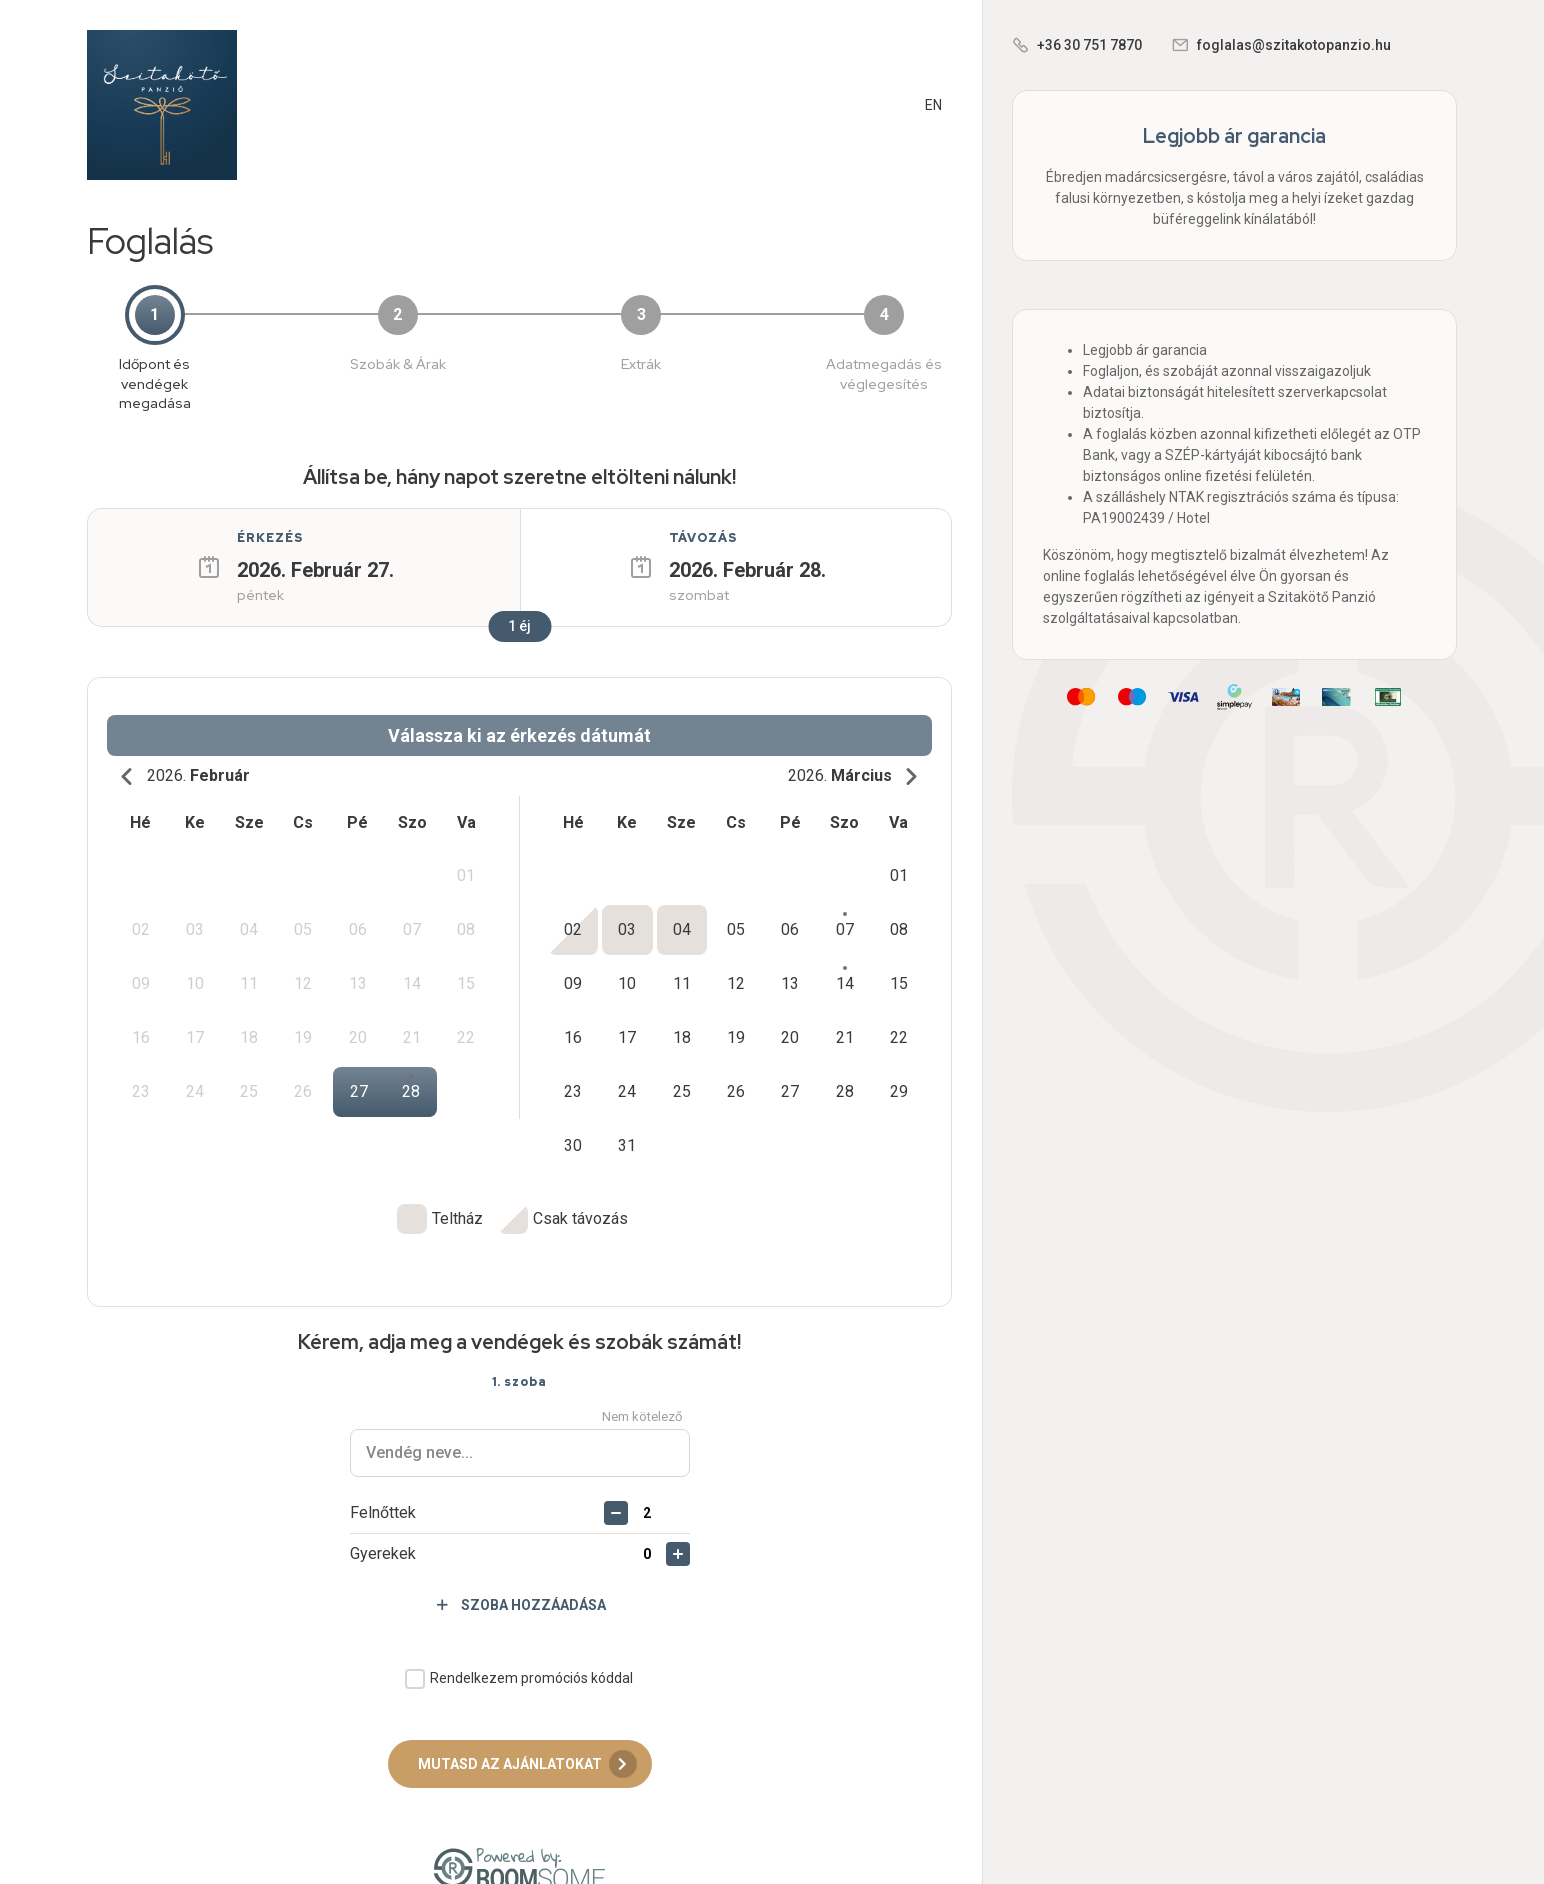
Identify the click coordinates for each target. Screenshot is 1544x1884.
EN (933, 105)
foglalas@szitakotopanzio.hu (1294, 45)
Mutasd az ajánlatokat (527, 1730)
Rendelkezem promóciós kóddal (531, 1644)
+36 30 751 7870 (1089, 45)
